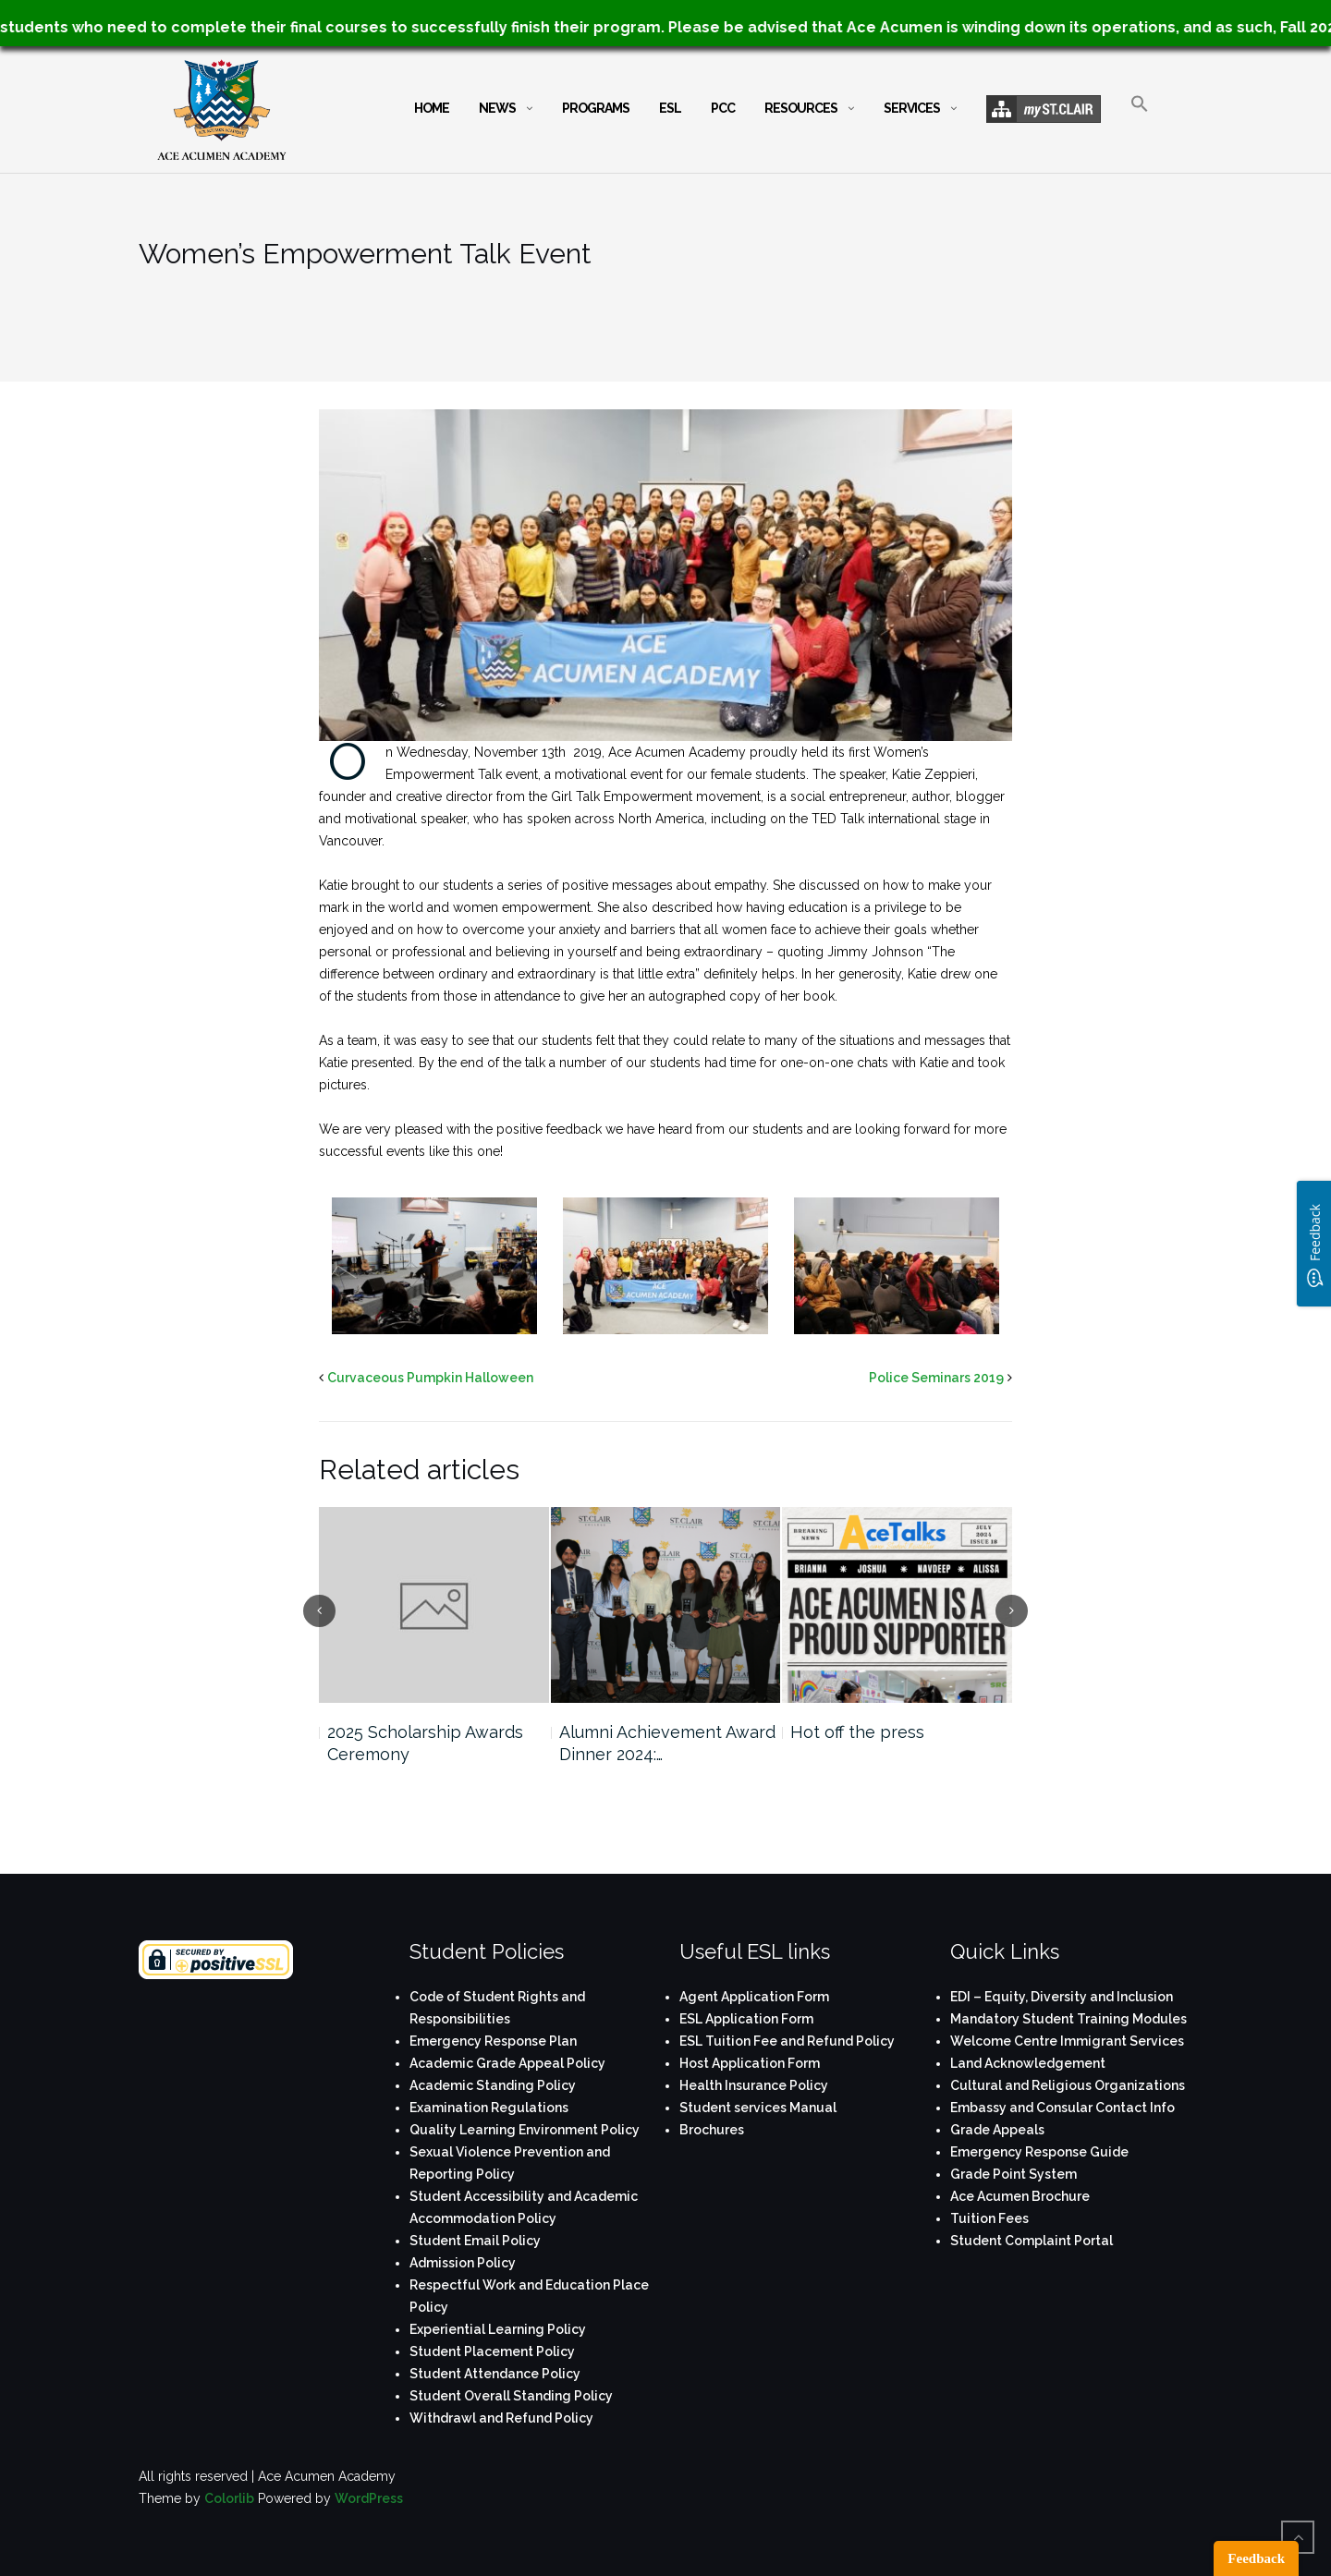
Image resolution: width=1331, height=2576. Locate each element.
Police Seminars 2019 (936, 1377)
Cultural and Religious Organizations (1067, 2085)
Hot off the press (857, 1732)
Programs (595, 108)
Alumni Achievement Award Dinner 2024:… (667, 1743)
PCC (723, 108)
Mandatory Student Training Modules (1068, 2018)
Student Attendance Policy (494, 2373)
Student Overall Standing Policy (511, 2395)
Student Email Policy (475, 2240)
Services (912, 108)
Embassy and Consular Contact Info (1062, 2107)
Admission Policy (462, 2262)
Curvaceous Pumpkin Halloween (430, 1377)
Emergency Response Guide (1039, 2152)
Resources (800, 108)
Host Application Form (749, 2063)
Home (431, 108)
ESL (670, 108)
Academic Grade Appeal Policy (507, 2063)
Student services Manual (757, 2107)
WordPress (369, 2498)
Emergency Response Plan (493, 2041)
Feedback (1256, 2558)
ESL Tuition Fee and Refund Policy (787, 2041)
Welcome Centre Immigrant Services (1067, 2041)
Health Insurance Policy (753, 2085)
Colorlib (229, 2498)
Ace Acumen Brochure (1020, 2196)
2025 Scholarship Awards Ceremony (425, 1743)
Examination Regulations (488, 2107)
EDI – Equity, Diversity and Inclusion (1061, 1996)
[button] (1139, 119)
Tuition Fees (989, 2218)
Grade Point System (1013, 2174)
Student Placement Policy (492, 2351)
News (497, 108)
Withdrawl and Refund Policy (501, 2418)
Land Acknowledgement (1027, 2063)
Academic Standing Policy (492, 2085)
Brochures (711, 2129)
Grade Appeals (997, 2129)
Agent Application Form (754, 1996)
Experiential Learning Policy (497, 2329)
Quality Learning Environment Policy (524, 2129)
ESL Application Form (746, 2018)
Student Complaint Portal (1031, 2240)
